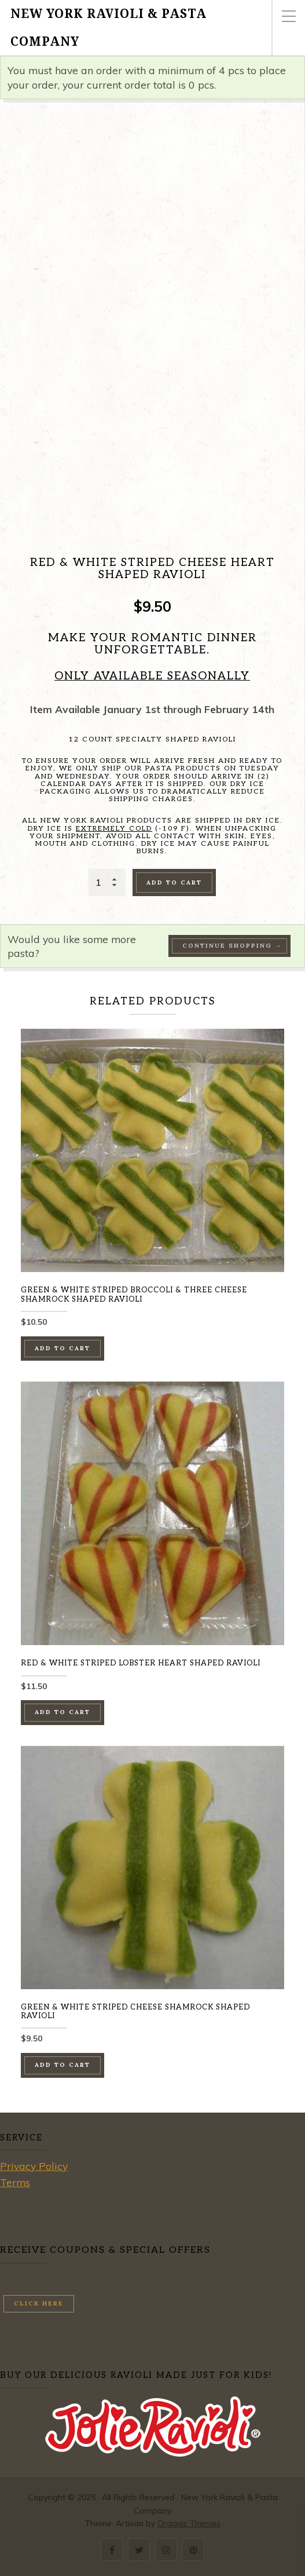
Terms (15, 2182)
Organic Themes (189, 2523)
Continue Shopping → (232, 945)
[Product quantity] (107, 882)
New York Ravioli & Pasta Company (108, 28)
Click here (39, 2303)
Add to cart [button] (62, 1348)
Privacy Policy (34, 2166)
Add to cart (174, 882)
